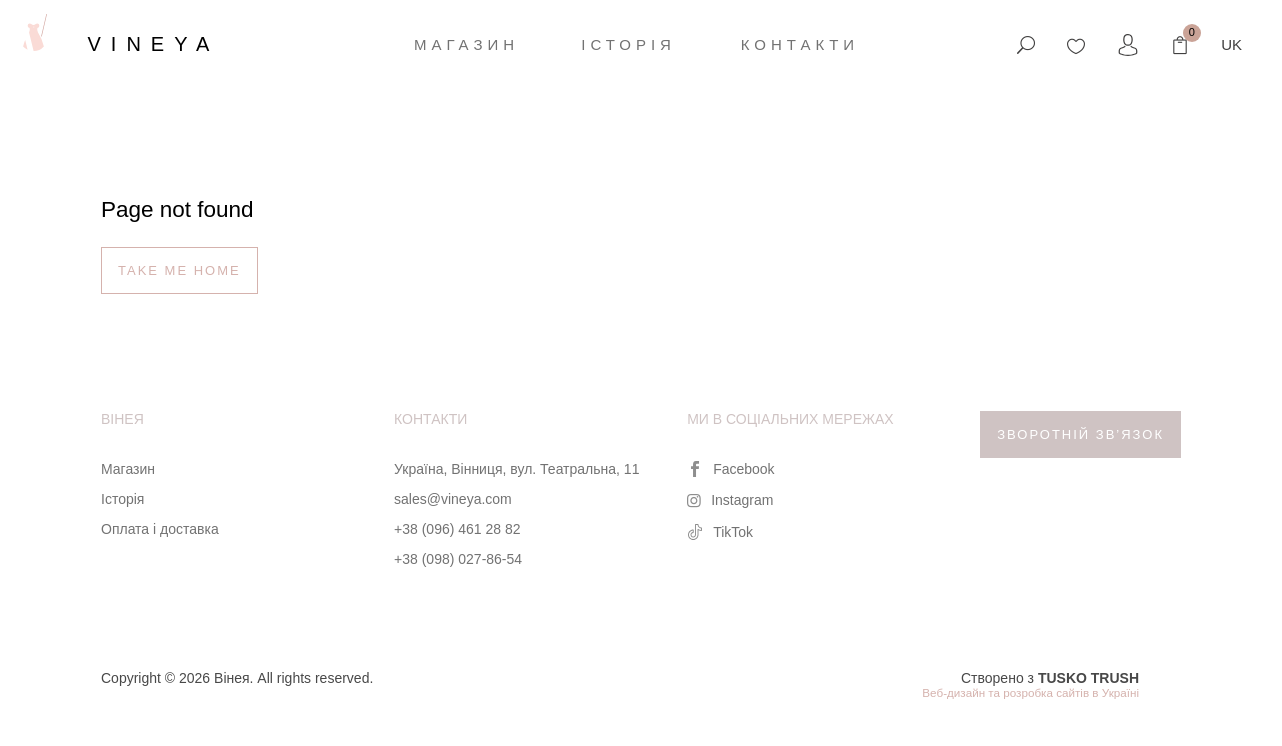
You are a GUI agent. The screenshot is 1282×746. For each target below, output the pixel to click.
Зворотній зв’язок (1080, 434)
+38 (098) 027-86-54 (458, 559)
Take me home (179, 270)
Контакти (800, 44)
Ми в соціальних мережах (790, 419)
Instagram (730, 500)
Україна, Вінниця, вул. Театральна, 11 (516, 469)
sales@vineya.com (453, 499)
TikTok (720, 532)
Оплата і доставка (160, 529)
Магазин (466, 44)
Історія (628, 44)
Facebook (730, 469)
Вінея (122, 419)
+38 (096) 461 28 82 (457, 529)
